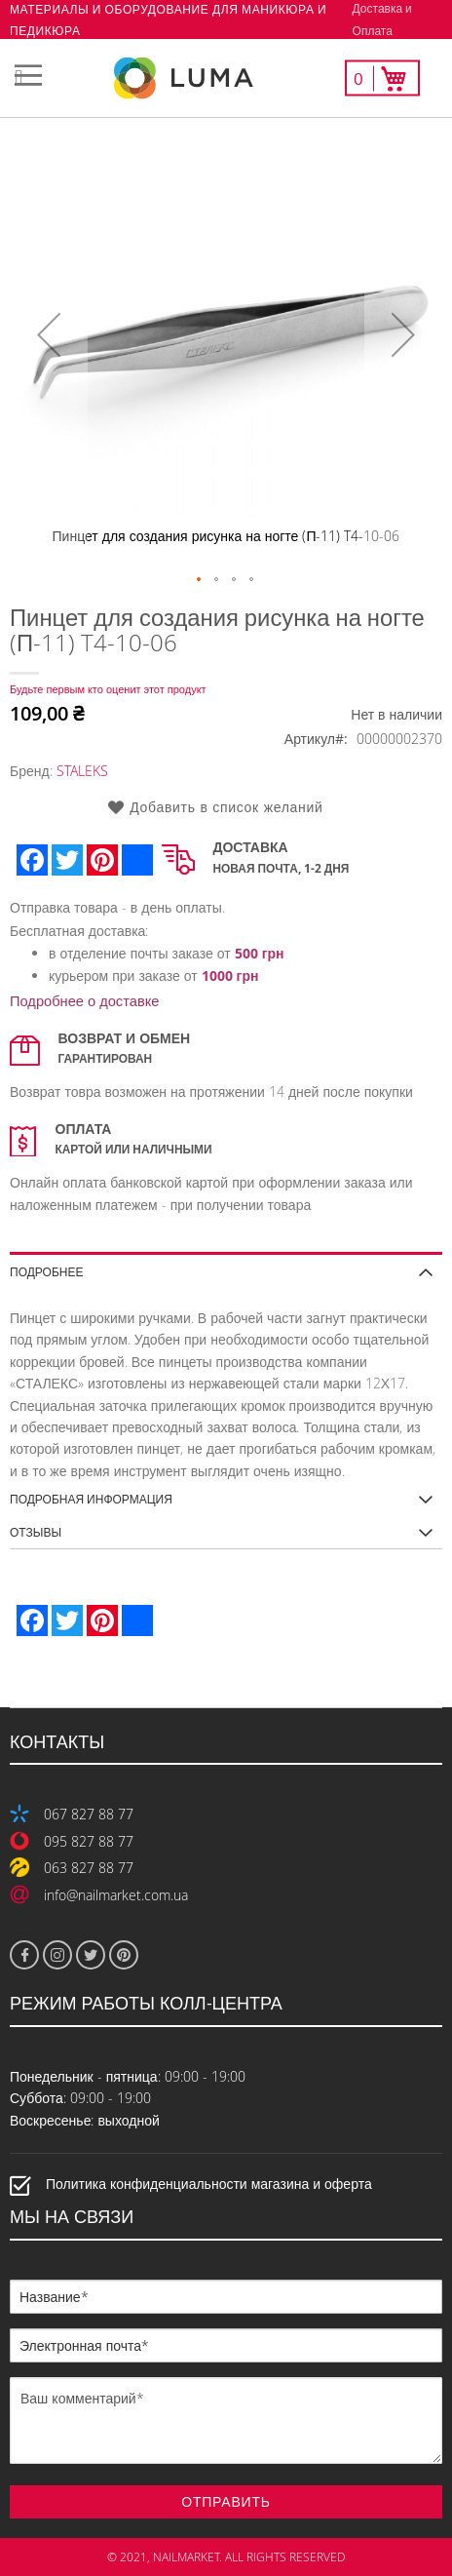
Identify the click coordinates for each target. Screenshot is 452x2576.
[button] (49, 334)
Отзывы (35, 1532)
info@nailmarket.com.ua (116, 1895)
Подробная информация (91, 1498)
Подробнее (46, 1271)
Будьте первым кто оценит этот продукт (108, 689)
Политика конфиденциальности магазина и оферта (209, 2184)
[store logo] (226, 78)
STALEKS (82, 770)
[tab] (226, 1265)
